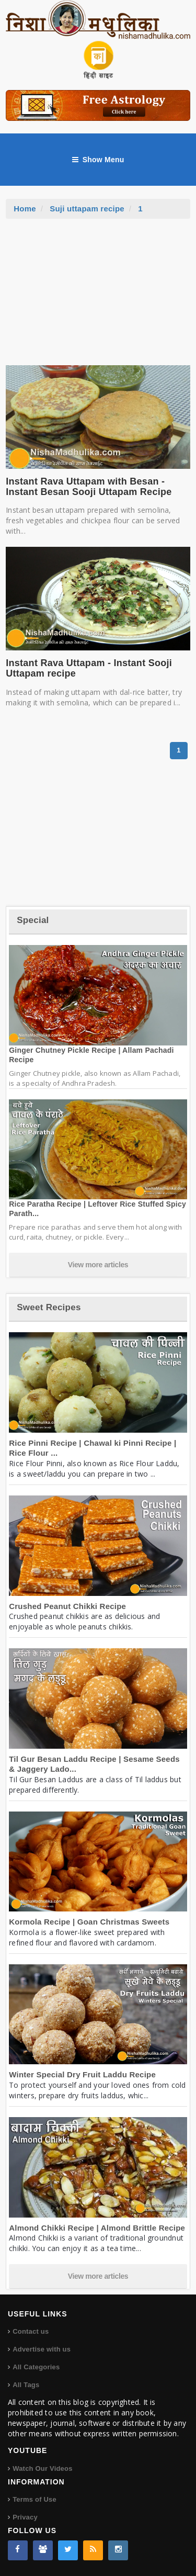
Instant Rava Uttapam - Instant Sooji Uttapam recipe (89, 668)
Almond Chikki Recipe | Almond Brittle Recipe (97, 2227)
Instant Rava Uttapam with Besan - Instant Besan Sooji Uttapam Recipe (88, 486)
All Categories (36, 2367)
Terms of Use (34, 2499)
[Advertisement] (98, 297)
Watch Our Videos (42, 2468)
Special (33, 920)
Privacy (25, 2517)
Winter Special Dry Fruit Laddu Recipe (82, 2074)
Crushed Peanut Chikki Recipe (67, 1606)
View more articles (98, 1265)
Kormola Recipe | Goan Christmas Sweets (89, 1921)
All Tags (26, 2385)
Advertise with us (42, 2349)
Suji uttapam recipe (87, 208)
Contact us (31, 2331)
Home (25, 208)
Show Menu (98, 159)
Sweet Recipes (48, 1307)
